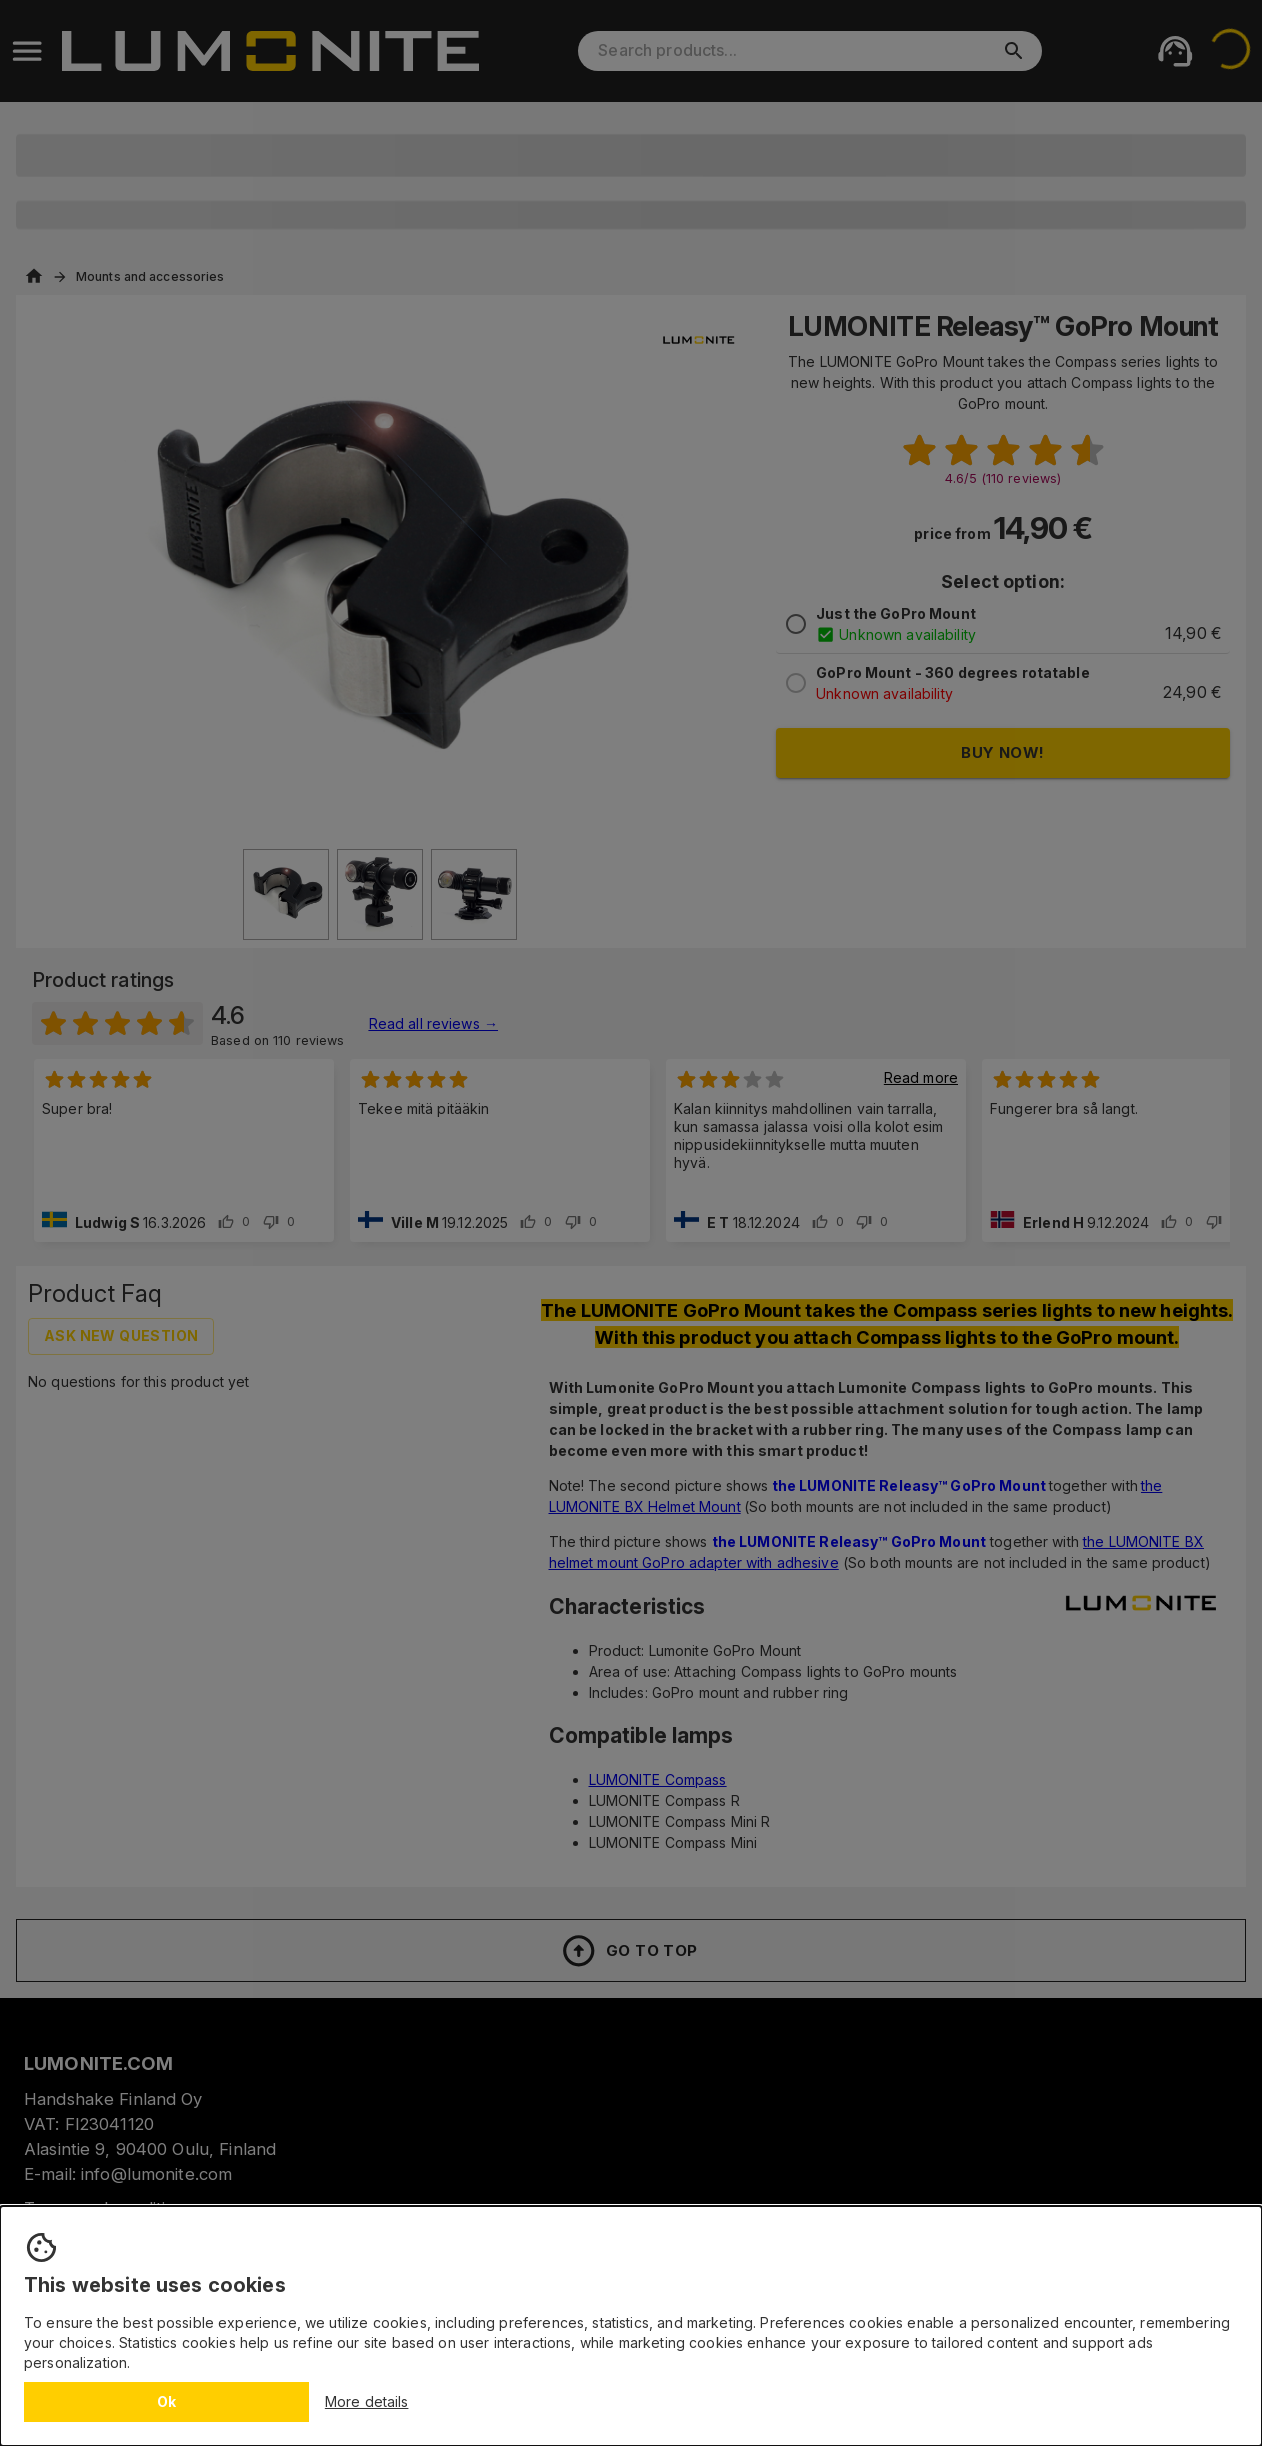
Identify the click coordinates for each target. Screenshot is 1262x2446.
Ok (167, 2401)
